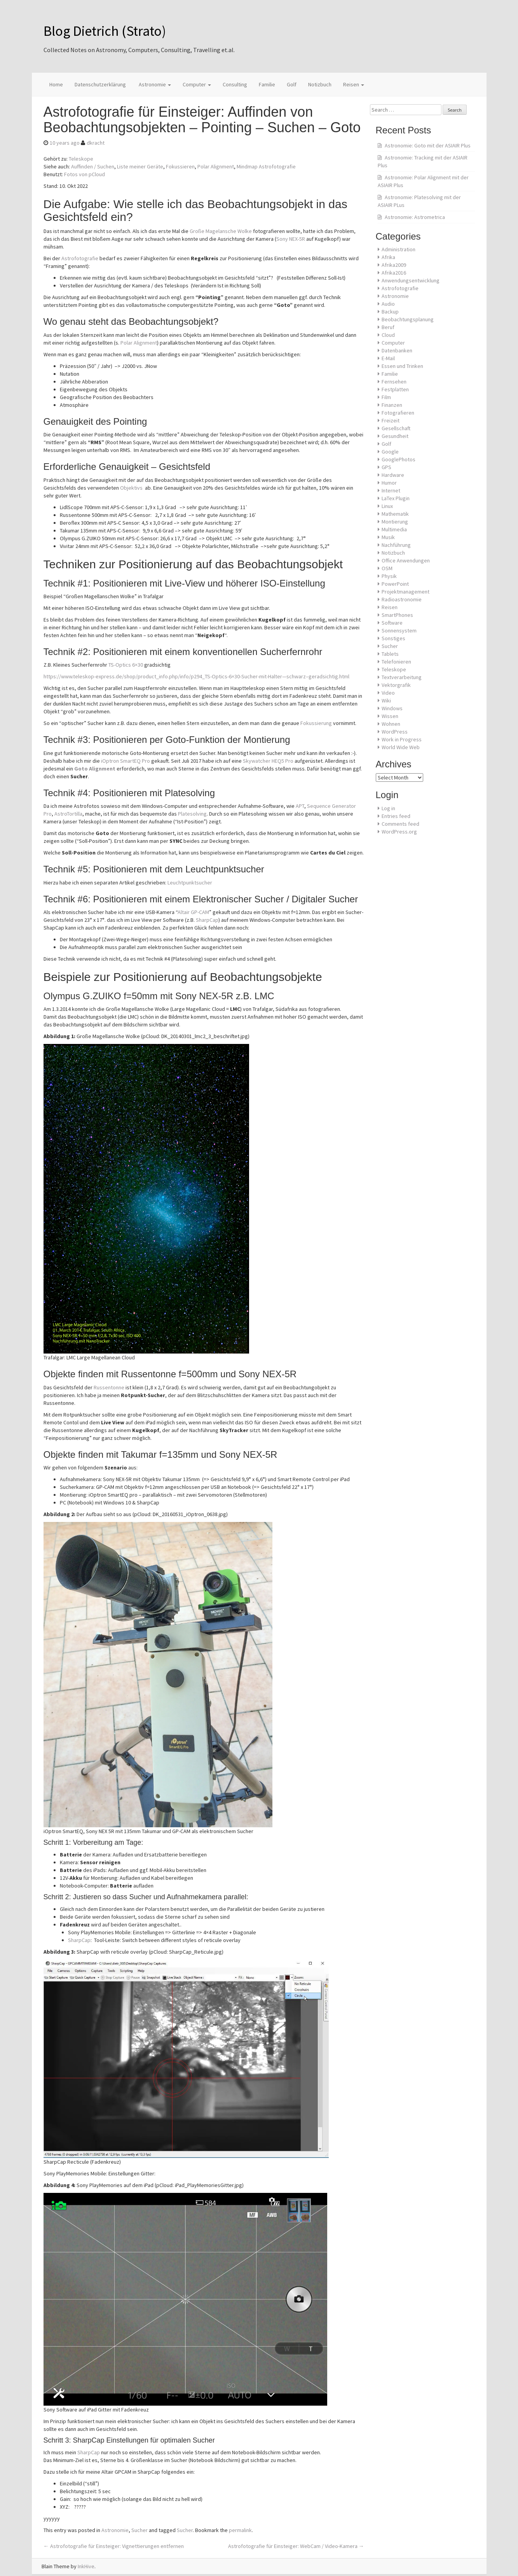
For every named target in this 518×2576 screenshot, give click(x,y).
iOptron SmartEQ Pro (125, 760)
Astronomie (154, 84)
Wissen (390, 716)
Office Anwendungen (406, 560)
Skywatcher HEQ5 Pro (268, 760)
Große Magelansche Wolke (221, 231)
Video (388, 692)
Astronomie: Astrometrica (415, 217)
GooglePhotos (398, 459)
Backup (390, 311)
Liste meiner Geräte (140, 166)
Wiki (386, 700)
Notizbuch (319, 84)
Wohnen (391, 723)
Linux (387, 506)
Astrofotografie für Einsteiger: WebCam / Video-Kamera (296, 2546)
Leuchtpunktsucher (189, 882)
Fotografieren (398, 412)
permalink (240, 2530)
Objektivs (131, 487)
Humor (389, 482)
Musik (388, 537)
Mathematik (395, 513)
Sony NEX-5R (290, 238)
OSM (387, 568)
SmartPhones (397, 614)
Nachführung (396, 544)
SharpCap (207, 919)
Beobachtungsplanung (408, 319)
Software (392, 622)
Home (56, 84)
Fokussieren (180, 166)
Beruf (388, 327)
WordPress (395, 731)
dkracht (96, 142)
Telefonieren (396, 661)
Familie (267, 84)
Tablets (390, 653)
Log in (388, 808)
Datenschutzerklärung (100, 84)
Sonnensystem (399, 630)
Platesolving (192, 813)
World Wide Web (401, 747)
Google (390, 451)
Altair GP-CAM (193, 912)
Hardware (393, 474)
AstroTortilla (68, 813)
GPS (386, 467)
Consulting (235, 84)
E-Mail (388, 358)
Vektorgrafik (396, 684)
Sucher (139, 2530)
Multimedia (394, 529)
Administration (398, 249)
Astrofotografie (79, 258)
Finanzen (392, 404)
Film (386, 397)
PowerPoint (395, 583)
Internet (391, 490)
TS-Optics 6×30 (125, 664)
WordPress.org (399, 831)
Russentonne (109, 1387)
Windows (392, 708)
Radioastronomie (402, 599)
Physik (389, 576)
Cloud (388, 334)
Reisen (353, 84)
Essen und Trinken (402, 366)
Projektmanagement (405, 591)
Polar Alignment (215, 166)
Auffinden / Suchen (92, 166)
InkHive (86, 2566)
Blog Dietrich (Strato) (105, 31)
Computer (197, 84)
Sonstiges (393, 638)
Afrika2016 (394, 272)
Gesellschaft (396, 428)
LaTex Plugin (396, 498)
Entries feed (396, 816)
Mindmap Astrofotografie (266, 166)
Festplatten (395, 389)
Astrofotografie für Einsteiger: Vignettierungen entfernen (114, 2546)
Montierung (395, 521)
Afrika (388, 257)
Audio (388, 303)
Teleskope (81, 158)
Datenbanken (397, 350)
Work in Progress (402, 739)
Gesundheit (395, 436)
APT (300, 805)
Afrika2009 (394, 264)
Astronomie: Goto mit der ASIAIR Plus (428, 145)
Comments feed (400, 823)
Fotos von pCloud (84, 174)
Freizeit (390, 420)
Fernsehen (394, 381)
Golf (291, 84)
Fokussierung (316, 723)
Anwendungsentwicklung (411, 280)
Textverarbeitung (402, 677)
